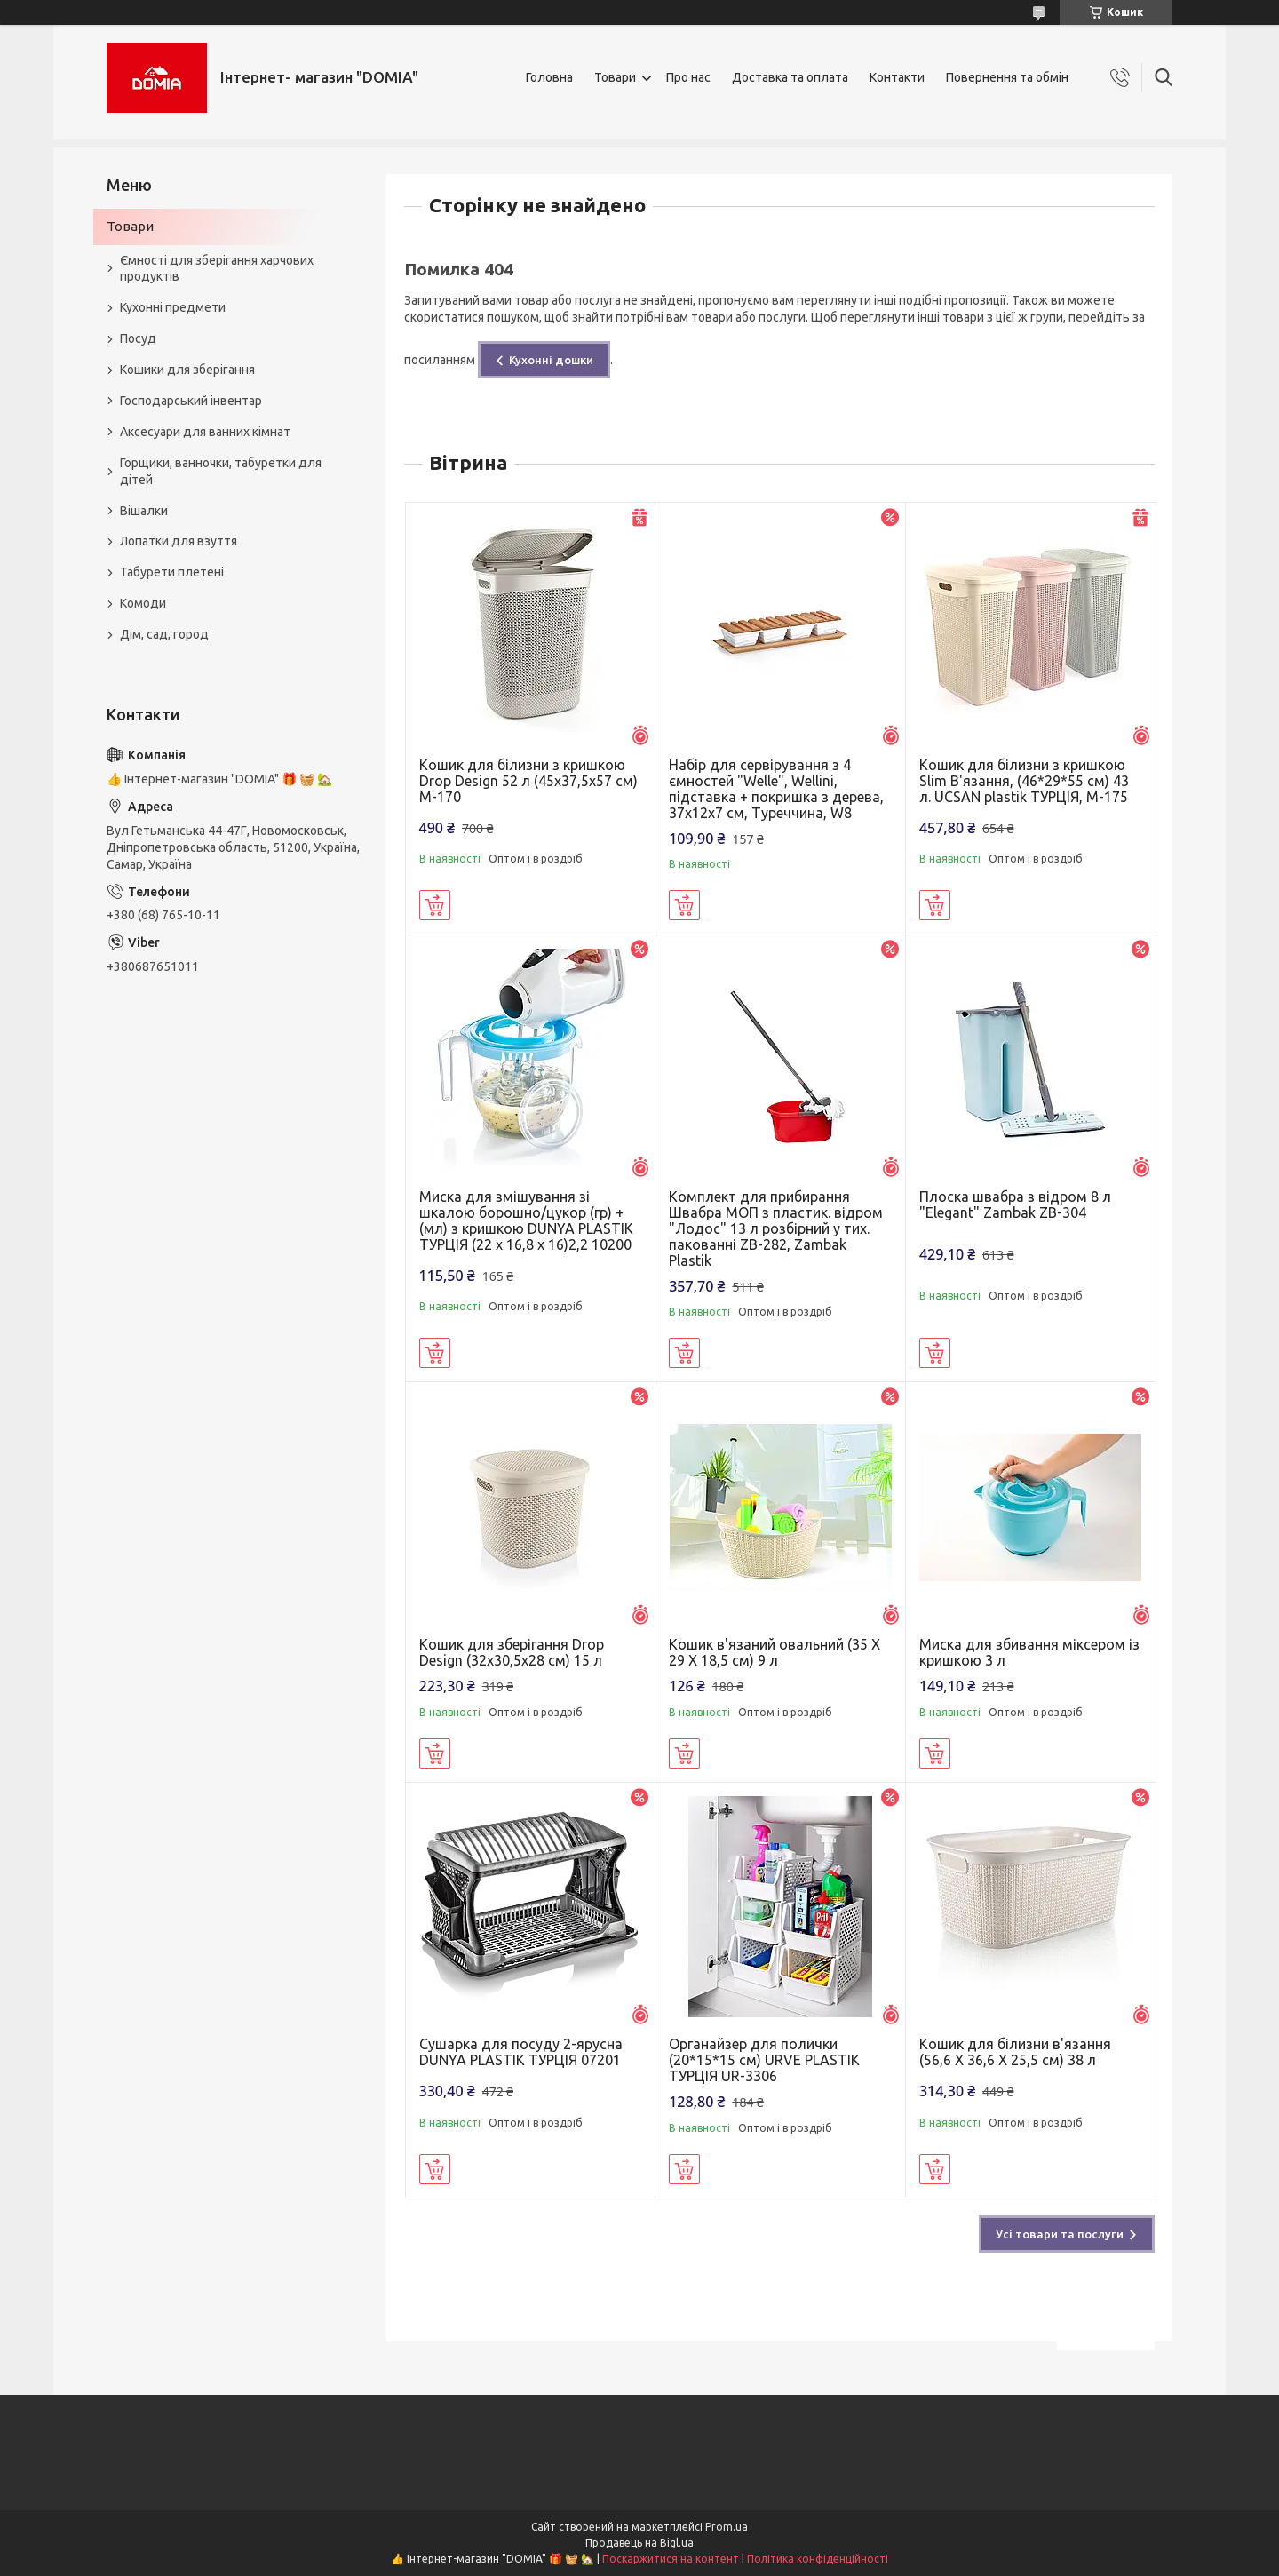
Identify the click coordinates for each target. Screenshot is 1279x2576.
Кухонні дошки (551, 360)
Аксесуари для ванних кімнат (205, 432)
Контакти (897, 77)
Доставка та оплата (790, 77)
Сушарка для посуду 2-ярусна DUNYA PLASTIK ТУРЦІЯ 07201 (521, 2052)
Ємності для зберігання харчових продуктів (217, 268)
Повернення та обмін (1007, 77)
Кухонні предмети (173, 307)
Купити (434, 905)
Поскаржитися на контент (670, 2558)
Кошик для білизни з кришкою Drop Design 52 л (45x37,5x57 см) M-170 (528, 781)
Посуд (138, 338)
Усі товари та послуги (1060, 2234)
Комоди (143, 603)
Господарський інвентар (191, 401)
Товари (615, 77)
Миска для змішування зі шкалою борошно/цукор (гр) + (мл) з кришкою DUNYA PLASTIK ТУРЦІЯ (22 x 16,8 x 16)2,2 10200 (526, 1220)
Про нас (688, 77)
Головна (549, 77)
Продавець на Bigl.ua (639, 2542)
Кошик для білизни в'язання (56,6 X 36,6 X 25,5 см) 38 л (1015, 2052)
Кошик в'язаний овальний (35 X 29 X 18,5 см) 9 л (774, 1652)
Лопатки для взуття (178, 541)
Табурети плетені (172, 572)
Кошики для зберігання (187, 369)
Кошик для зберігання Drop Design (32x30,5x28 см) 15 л (511, 1652)
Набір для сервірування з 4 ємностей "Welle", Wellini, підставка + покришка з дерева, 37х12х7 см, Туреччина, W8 (776, 789)
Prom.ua (726, 2526)
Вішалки (144, 511)
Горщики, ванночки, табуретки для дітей (221, 471)
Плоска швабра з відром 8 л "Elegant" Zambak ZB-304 (1015, 1204)
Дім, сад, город (164, 634)
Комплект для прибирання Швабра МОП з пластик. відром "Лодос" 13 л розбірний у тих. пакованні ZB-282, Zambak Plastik (776, 1228)
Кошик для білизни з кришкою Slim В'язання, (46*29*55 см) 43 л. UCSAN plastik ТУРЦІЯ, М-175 (1024, 781)
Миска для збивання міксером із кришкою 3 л (1029, 1652)
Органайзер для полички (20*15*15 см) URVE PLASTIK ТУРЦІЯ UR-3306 (764, 2060)
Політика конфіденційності (817, 2558)
